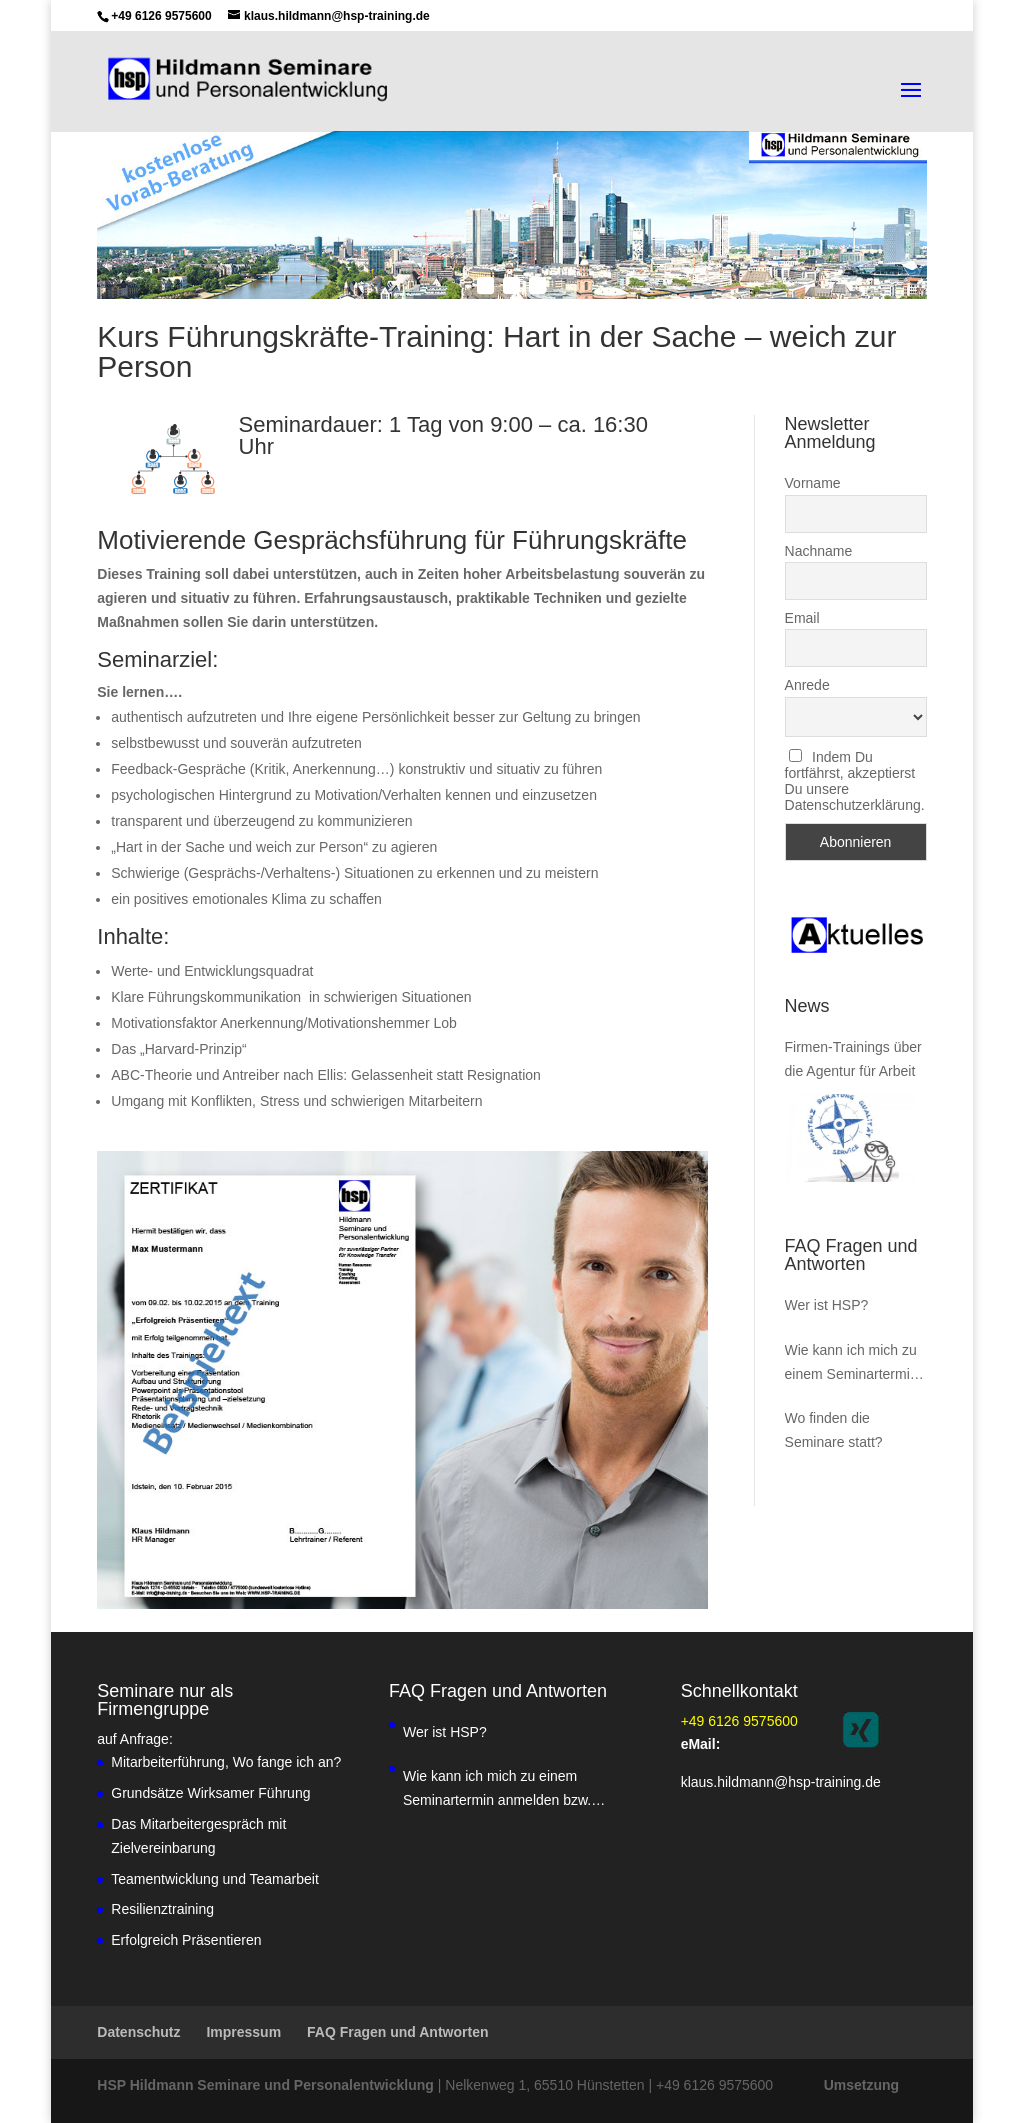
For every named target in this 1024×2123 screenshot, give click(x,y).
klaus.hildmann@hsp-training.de (781, 1782)
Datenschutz (138, 2032)
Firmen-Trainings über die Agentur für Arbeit (853, 1059)
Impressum (243, 2032)
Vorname (813, 483)
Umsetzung (861, 2085)
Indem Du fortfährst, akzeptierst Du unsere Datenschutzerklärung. (855, 781)
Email (802, 618)
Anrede (807, 685)
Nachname (819, 551)
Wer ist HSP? (827, 1305)
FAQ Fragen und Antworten (851, 1255)
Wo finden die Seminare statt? (834, 1430)
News (807, 1006)
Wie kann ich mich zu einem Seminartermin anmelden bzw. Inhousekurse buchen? (856, 1364)
